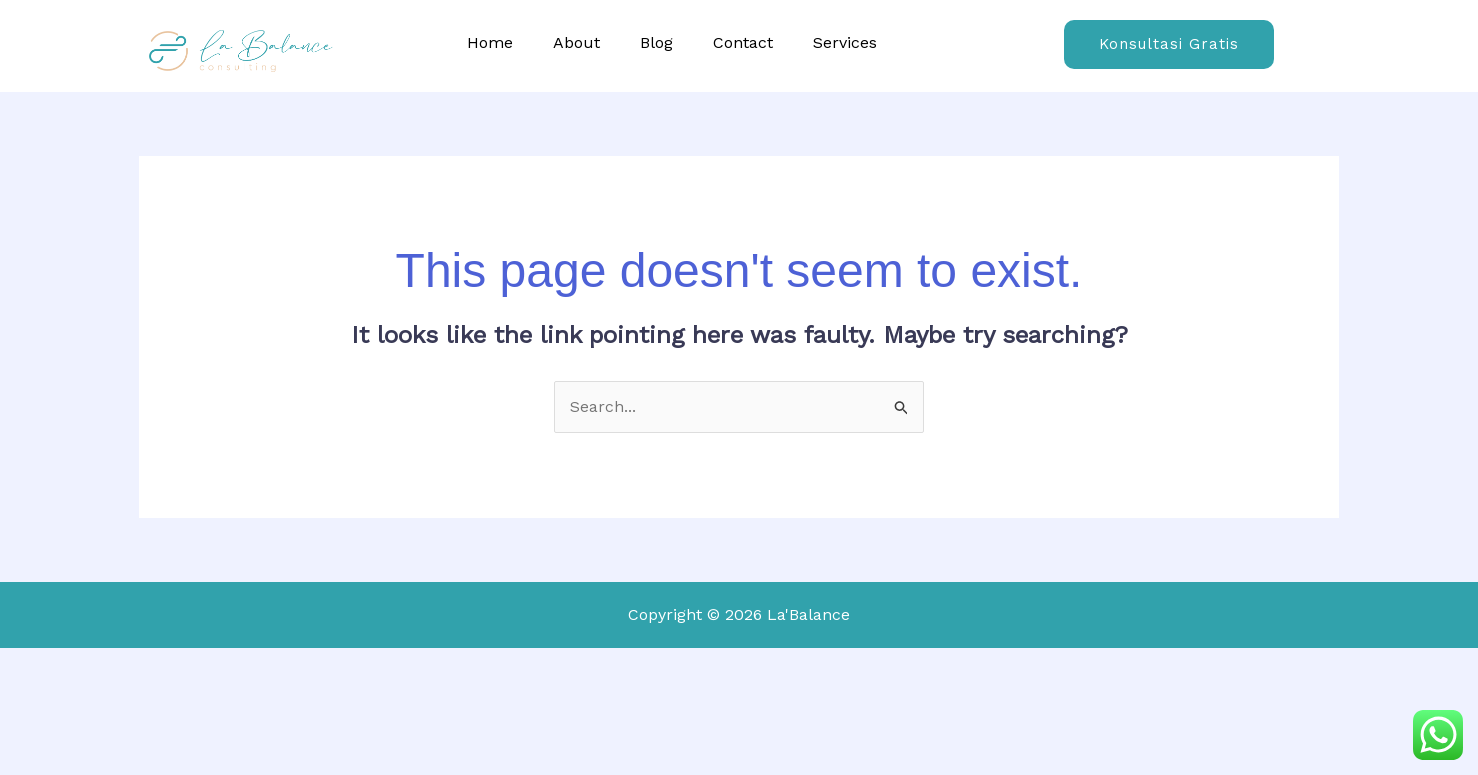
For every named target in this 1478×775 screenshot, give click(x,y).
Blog (656, 42)
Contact (743, 42)
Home (490, 42)
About (576, 42)
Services (845, 42)
